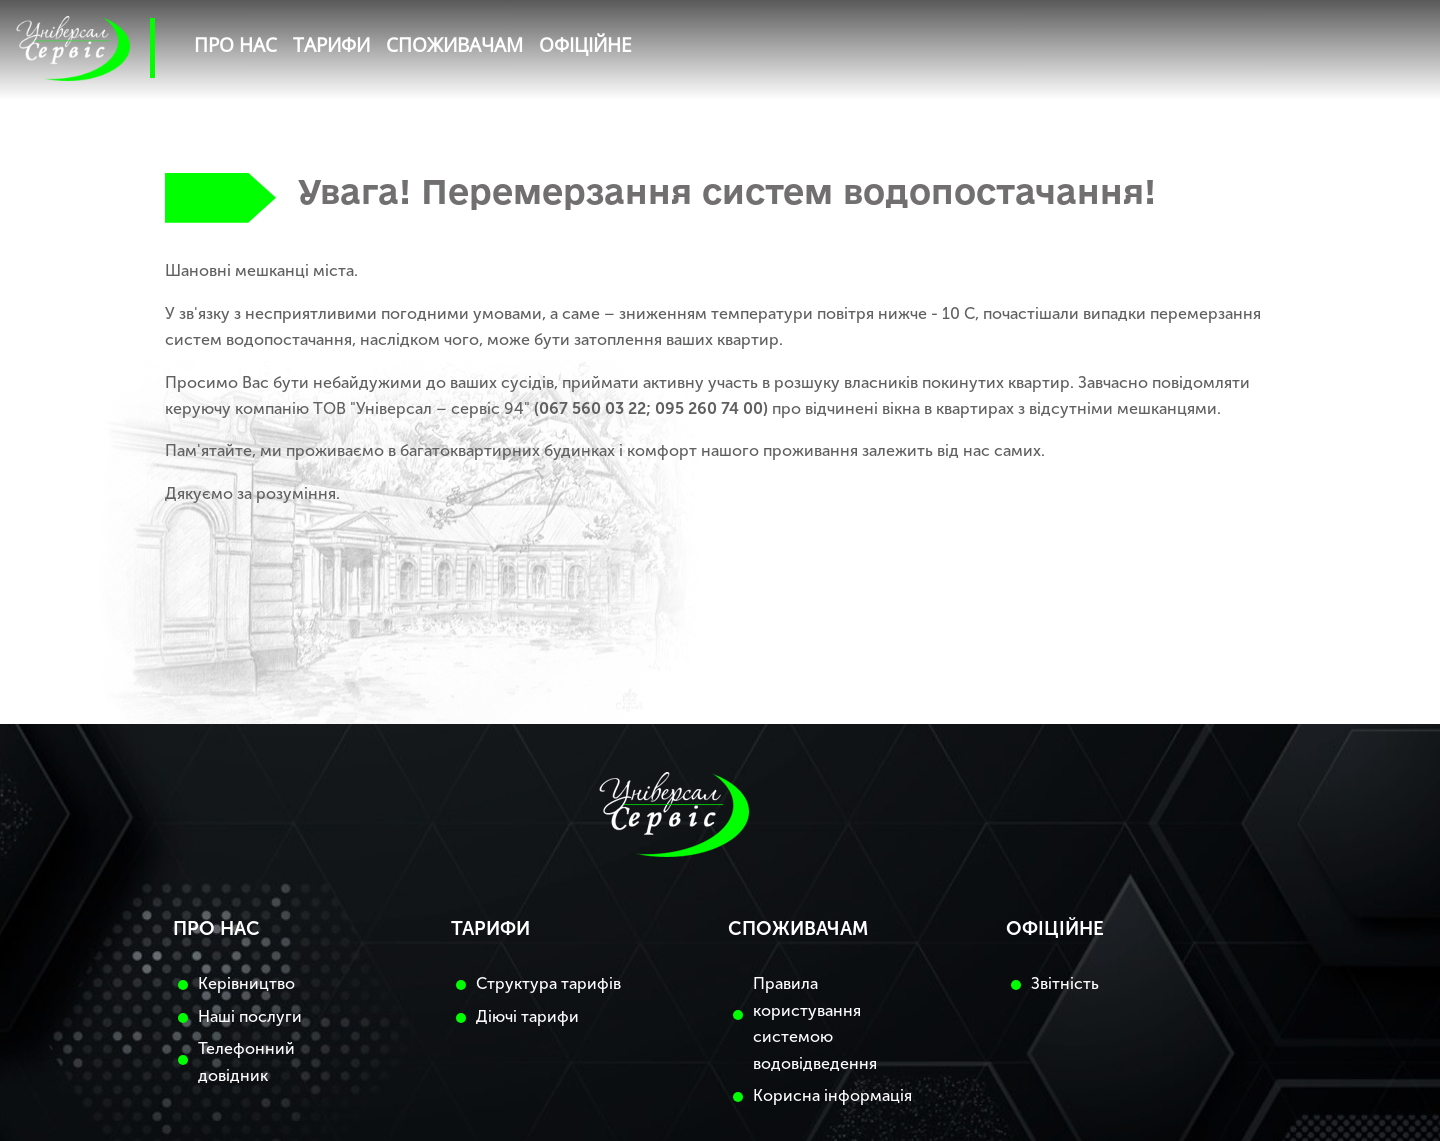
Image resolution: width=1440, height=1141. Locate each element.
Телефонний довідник (246, 1061)
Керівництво (246, 983)
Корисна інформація (832, 1095)
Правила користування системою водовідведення (815, 1023)
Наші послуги (250, 1016)
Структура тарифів (548, 983)
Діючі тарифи (527, 1016)
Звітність (1065, 983)
